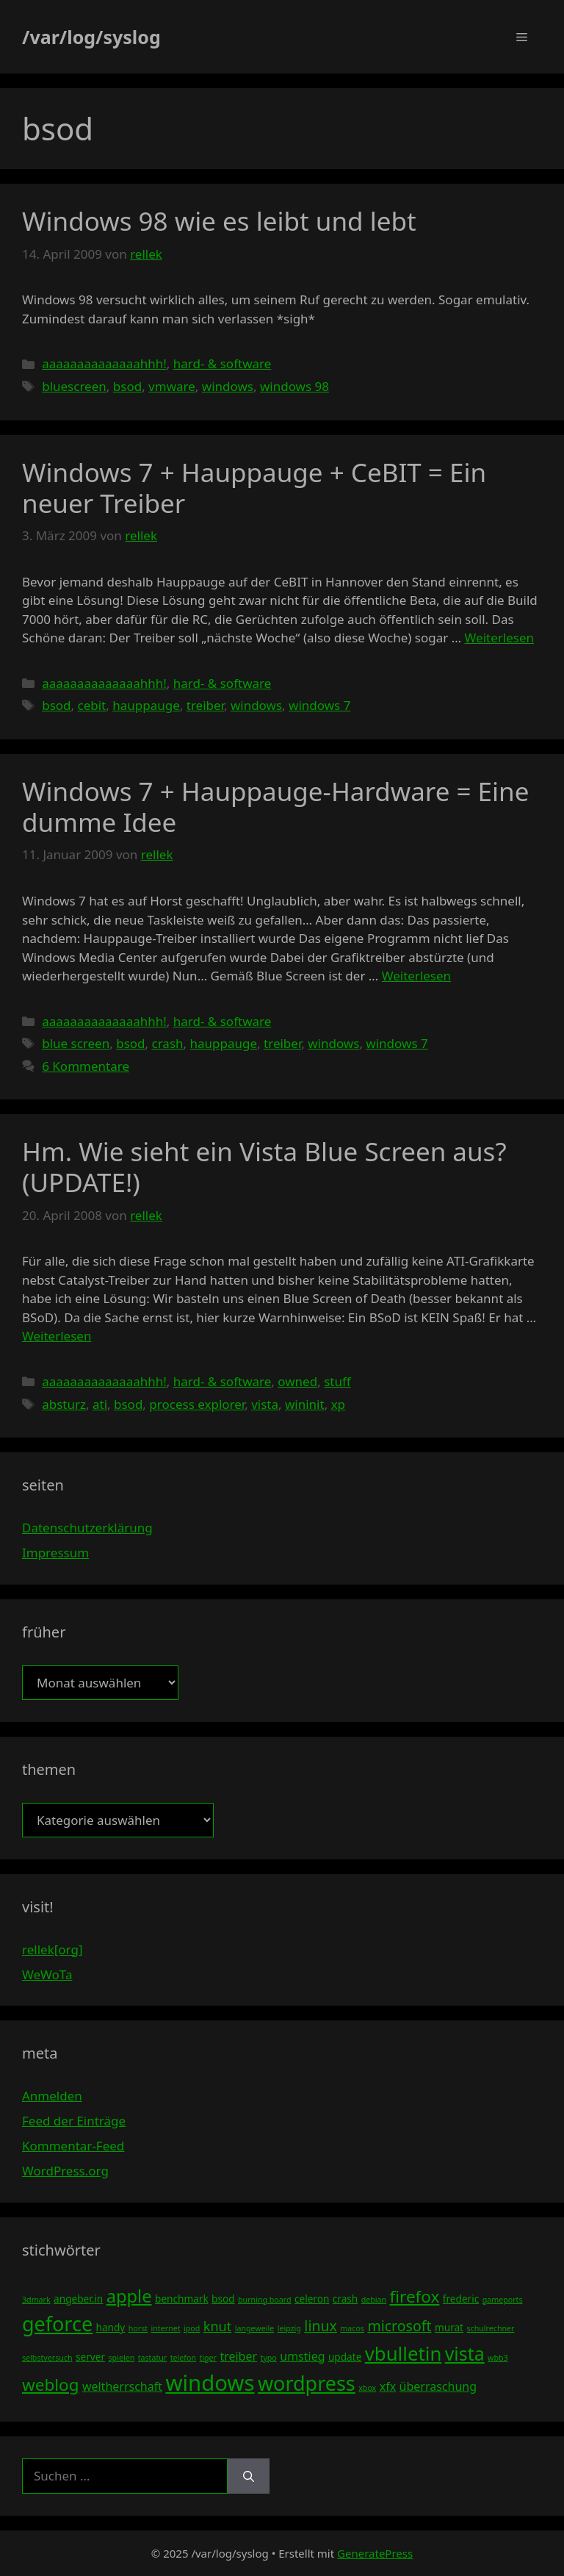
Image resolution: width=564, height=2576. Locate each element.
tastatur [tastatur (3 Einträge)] (152, 2358)
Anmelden (52, 2095)
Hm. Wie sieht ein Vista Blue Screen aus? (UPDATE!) (264, 1166)
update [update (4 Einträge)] (344, 2357)
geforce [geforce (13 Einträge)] (57, 2323)
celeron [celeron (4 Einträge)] (311, 2299)
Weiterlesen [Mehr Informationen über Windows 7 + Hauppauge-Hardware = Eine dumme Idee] (416, 975)
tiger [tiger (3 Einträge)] (208, 2358)
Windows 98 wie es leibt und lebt (219, 221)
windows (227, 386)
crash (168, 1043)
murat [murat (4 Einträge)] (449, 2327)
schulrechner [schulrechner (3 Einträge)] (490, 2328)
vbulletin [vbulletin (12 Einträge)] (403, 2353)
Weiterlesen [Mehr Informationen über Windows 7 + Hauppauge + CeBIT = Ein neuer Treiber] (499, 637)
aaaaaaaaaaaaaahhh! (104, 363)
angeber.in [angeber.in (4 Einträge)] (78, 2299)
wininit (305, 1404)
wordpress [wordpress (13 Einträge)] (306, 2383)
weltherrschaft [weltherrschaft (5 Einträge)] (122, 2386)
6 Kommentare (85, 1066)
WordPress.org (65, 2170)
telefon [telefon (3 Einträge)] (183, 2358)
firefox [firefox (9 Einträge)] (415, 2296)
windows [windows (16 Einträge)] (209, 2382)
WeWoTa (47, 1974)
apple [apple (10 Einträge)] (129, 2296)
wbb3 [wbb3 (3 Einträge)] (498, 2358)
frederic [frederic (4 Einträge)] (461, 2299)
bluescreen (74, 386)
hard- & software (222, 363)
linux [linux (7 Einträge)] (320, 2326)
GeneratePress (375, 2553)
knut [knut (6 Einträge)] (217, 2326)
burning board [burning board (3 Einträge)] (265, 2300)
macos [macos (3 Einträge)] (352, 2328)
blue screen (75, 1043)
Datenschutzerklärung (87, 1527)
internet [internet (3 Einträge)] (166, 2328)
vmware (171, 386)
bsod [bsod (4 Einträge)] (223, 2299)
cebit (92, 705)
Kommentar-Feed (73, 2145)
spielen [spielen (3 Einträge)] (121, 2358)
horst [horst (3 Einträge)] (138, 2328)
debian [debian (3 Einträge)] (373, 2300)
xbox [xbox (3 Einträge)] (367, 2388)
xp (338, 1404)
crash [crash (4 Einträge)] (345, 2299)
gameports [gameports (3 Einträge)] (502, 2300)
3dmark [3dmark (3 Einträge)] (36, 2300)
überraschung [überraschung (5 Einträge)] (438, 2386)
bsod (127, 386)
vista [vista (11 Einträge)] (465, 2353)
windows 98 (294, 386)
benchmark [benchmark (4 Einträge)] (182, 2299)
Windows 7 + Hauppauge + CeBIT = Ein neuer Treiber (254, 487)
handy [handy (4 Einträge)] (111, 2327)
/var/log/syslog (91, 36)
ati (100, 1404)
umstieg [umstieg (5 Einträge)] (302, 2356)
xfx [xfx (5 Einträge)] (388, 2386)
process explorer (197, 1404)
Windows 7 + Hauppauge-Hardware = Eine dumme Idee (275, 806)
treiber (205, 705)
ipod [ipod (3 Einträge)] (192, 2328)
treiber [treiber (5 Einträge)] (238, 2356)
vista (264, 1404)
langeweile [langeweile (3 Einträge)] (255, 2328)
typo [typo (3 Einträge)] (269, 2358)
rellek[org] (52, 1949)
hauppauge (146, 705)
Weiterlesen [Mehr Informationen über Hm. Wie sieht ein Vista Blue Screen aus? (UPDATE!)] (56, 1335)
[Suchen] (249, 2476)
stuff (337, 1381)
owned (297, 1381)
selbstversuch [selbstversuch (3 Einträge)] (47, 2358)
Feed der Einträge (74, 2120)
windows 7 (319, 705)
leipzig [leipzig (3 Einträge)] (289, 2328)
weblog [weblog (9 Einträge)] (50, 2384)
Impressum (55, 1552)
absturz (64, 1404)
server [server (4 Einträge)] (90, 2357)
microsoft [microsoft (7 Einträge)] (399, 2326)
